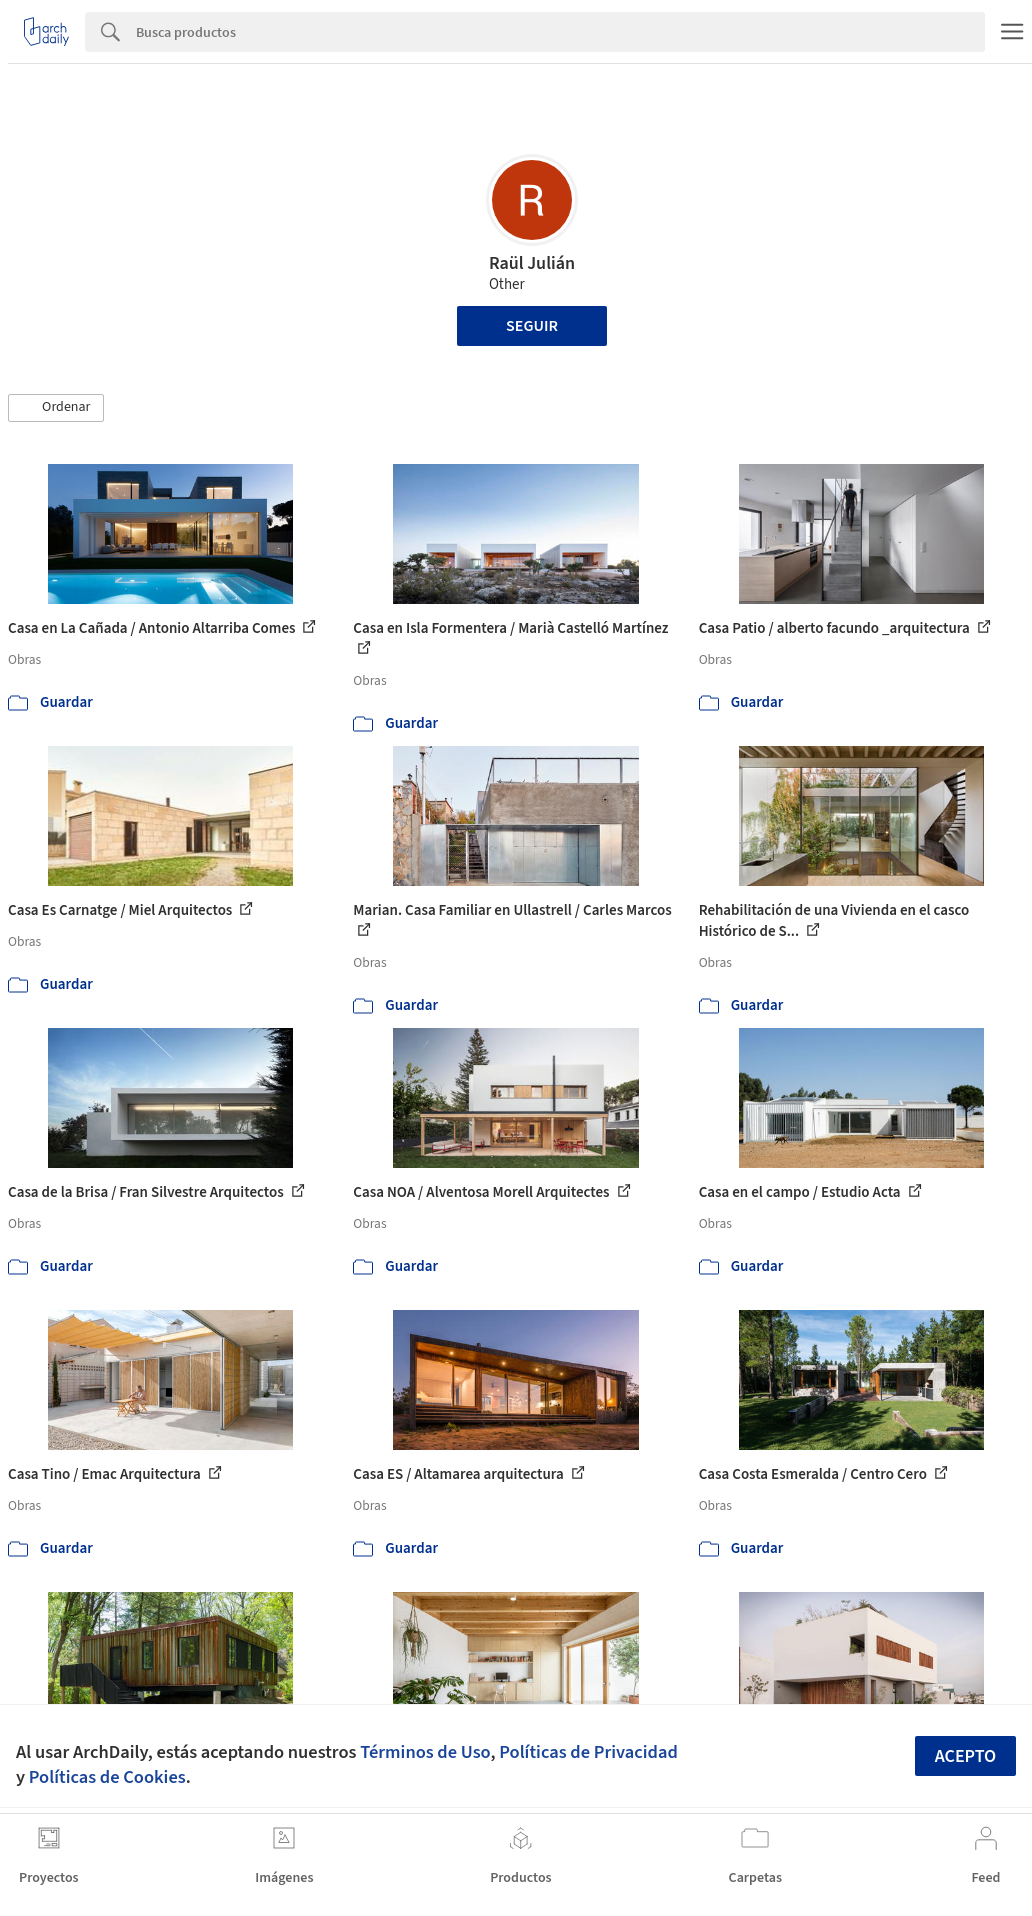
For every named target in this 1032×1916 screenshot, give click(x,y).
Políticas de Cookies (107, 1777)
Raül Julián (532, 263)
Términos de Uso (425, 1752)
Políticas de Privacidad (588, 1752)
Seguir (532, 326)
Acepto (966, 1756)
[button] (56, 408)
